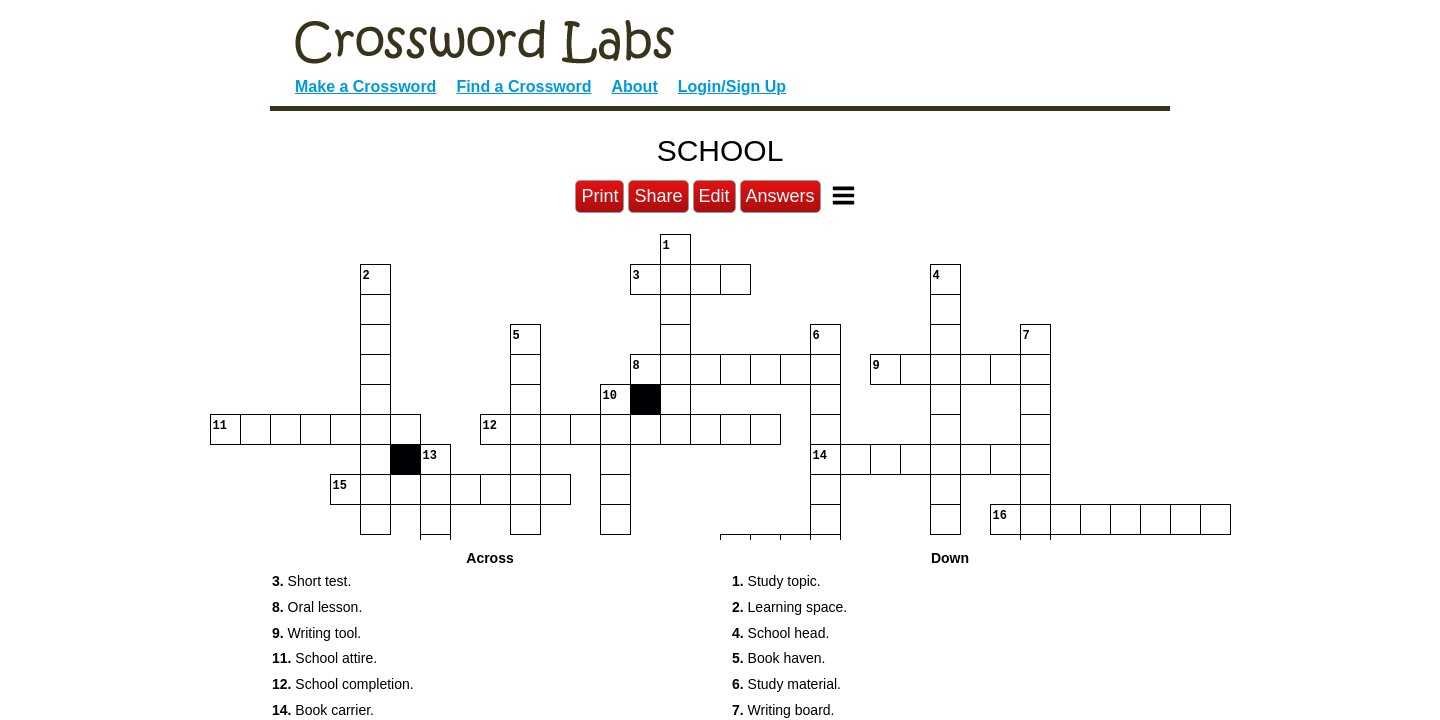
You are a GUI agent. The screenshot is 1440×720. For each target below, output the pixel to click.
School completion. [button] (343, 684)
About (635, 86)
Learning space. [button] (789, 607)
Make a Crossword (365, 86)
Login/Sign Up (732, 86)
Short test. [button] (311, 581)
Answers (780, 196)
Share (658, 196)
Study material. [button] (786, 684)
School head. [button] (780, 633)
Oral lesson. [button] (317, 607)
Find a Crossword (523, 86)
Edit (714, 196)
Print (599, 196)
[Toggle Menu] (843, 195)
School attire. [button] (324, 658)
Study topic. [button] (776, 581)
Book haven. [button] (778, 658)
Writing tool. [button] (316, 633)
